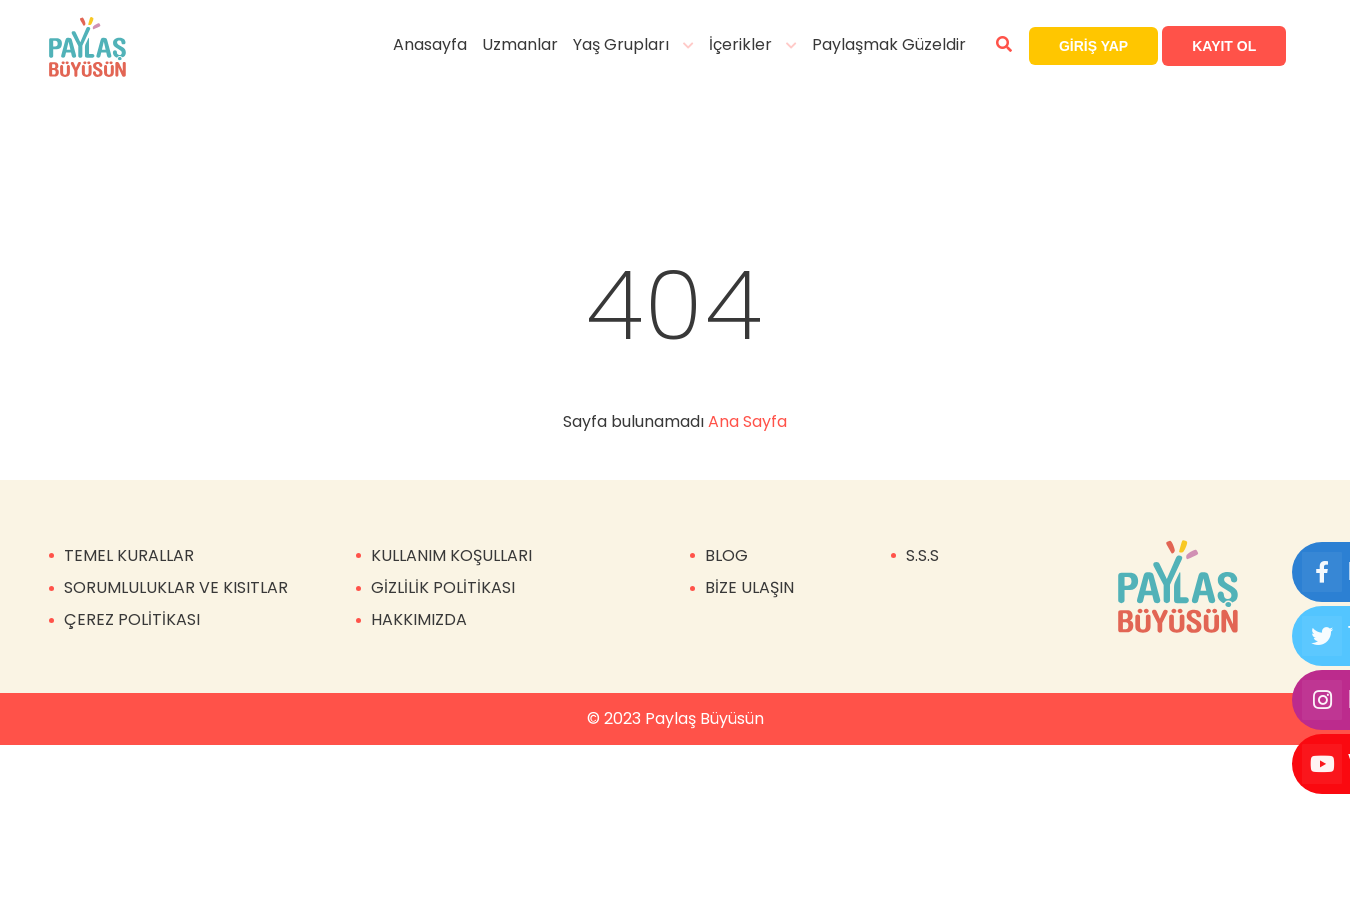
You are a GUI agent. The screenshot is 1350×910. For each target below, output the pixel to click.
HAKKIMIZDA (419, 619)
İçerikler (750, 44)
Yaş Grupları (631, 44)
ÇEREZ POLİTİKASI (132, 619)
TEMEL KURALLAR (129, 555)
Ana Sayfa (747, 421)
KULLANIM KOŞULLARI (451, 555)
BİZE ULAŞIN (749, 587)
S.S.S (922, 555)
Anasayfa (440, 44)
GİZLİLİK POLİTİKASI (443, 587)
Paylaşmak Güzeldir (899, 44)
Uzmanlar (530, 44)
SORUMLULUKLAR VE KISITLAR (176, 587)
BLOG (726, 555)
